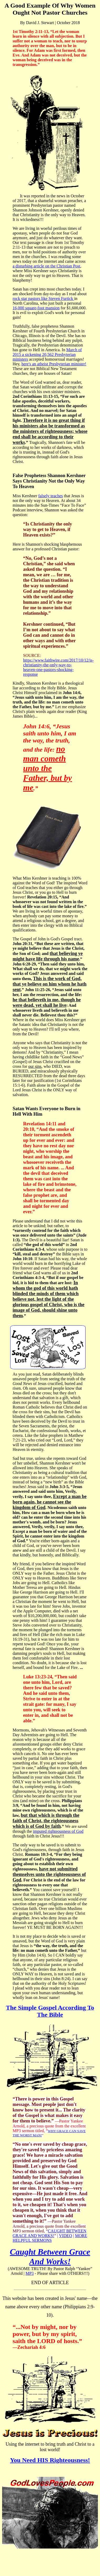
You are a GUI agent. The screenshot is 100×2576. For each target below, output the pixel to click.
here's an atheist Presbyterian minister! (54, 364)
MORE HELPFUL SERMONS (50, 2238)
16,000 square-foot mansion (36, 308)
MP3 (29, 2273)
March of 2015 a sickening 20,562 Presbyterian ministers (47, 354)
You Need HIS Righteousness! (50, 2460)
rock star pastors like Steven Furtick (43, 298)
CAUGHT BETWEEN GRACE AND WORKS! (49, 2233)
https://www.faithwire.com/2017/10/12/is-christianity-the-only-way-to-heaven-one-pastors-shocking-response (58, 667)
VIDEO (65, 2235)
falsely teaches (50, 496)
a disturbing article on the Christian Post (46, 266)
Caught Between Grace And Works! (50, 2256)
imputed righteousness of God (58, 1831)
